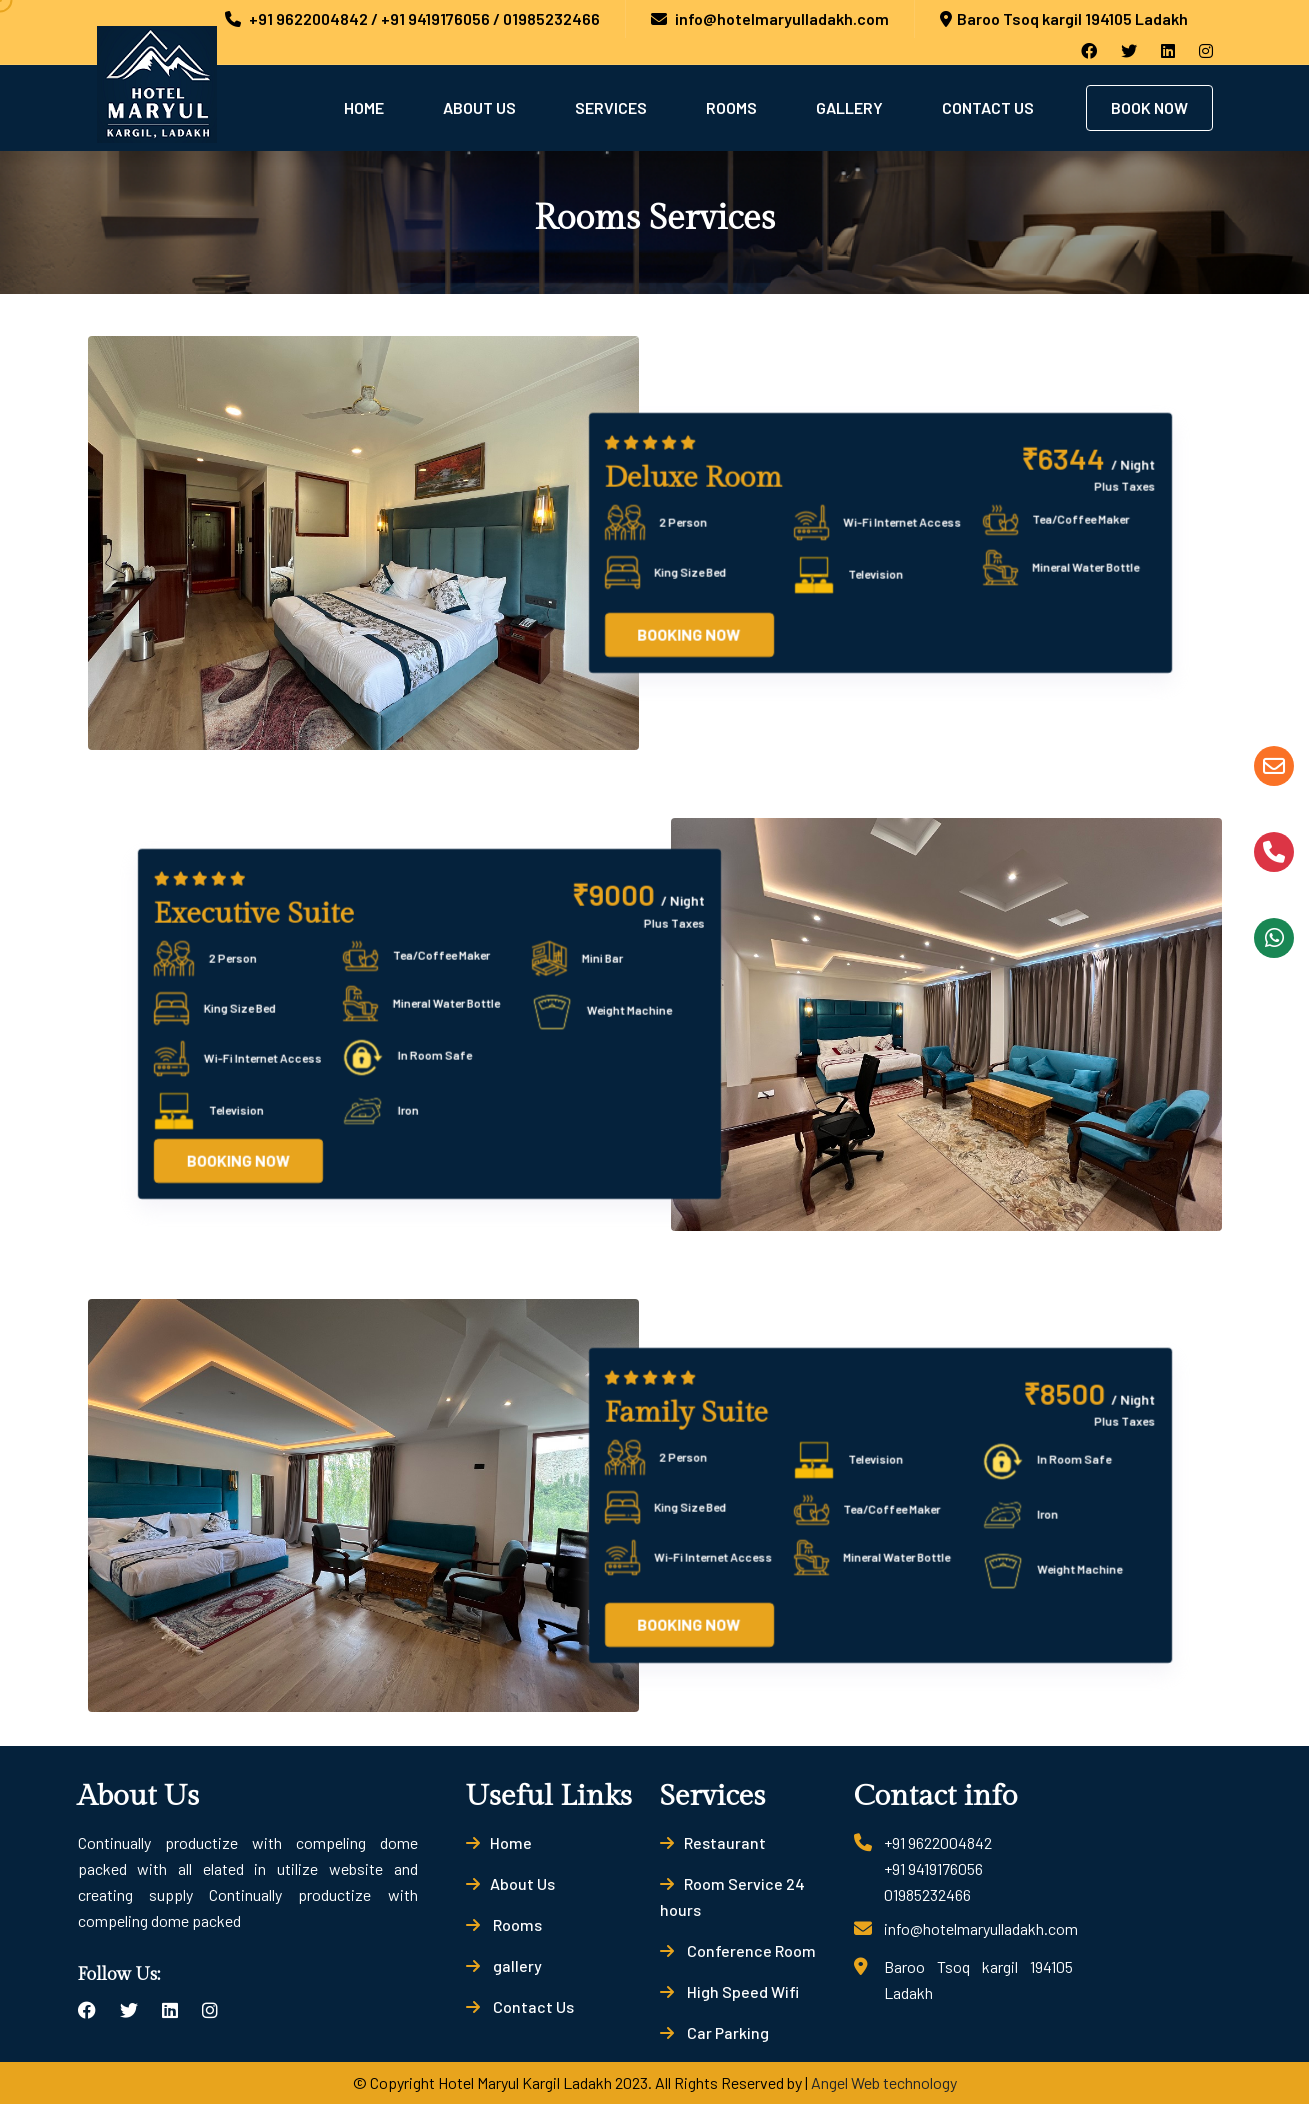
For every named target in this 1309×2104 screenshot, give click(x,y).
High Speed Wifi (729, 1991)
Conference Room (738, 1950)
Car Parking (714, 2032)
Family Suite (687, 1413)
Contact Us (988, 107)
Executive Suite (254, 914)
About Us (479, 107)
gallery (504, 1965)
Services (611, 107)
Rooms (731, 107)
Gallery (849, 107)
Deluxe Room (693, 478)
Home (364, 107)
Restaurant (713, 1842)
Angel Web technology (884, 2082)
